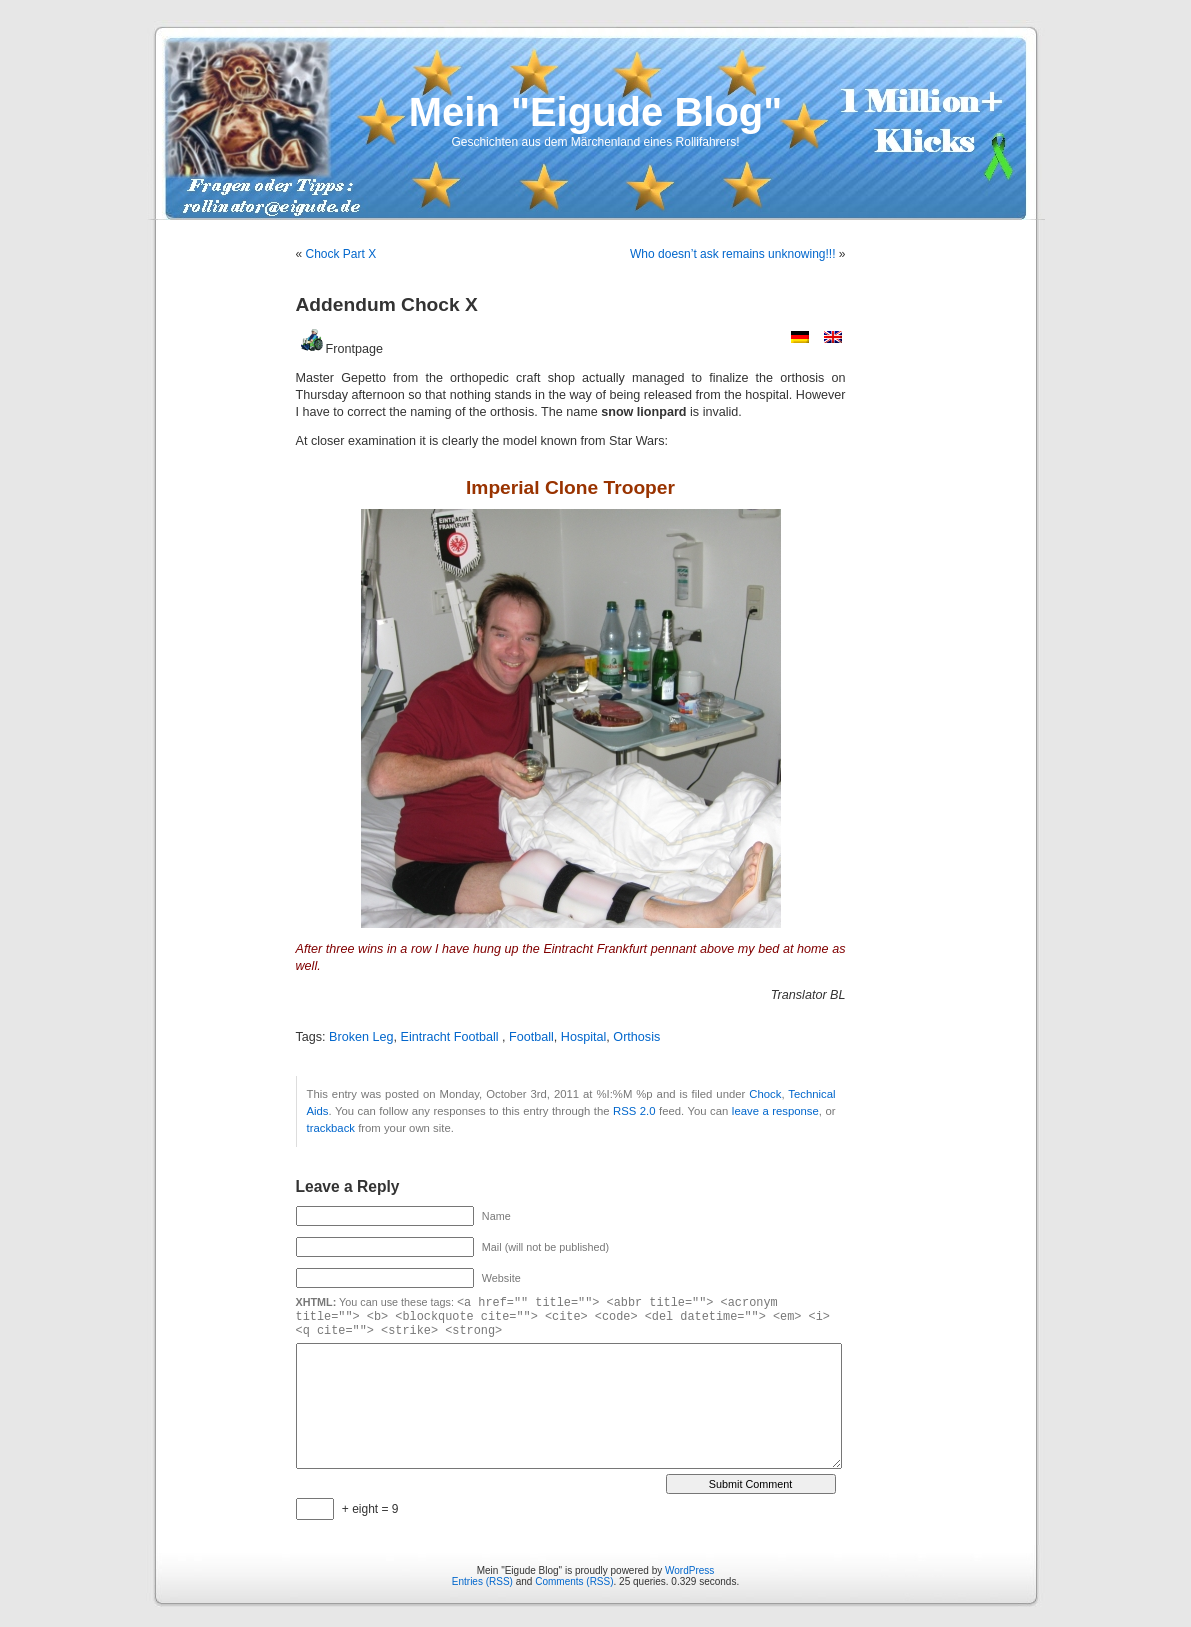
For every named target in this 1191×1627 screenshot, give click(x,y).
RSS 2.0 (634, 1111)
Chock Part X (341, 254)
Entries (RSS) (482, 1581)
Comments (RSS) (574, 1581)
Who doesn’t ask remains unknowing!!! (732, 254)
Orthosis (636, 1037)
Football (531, 1037)
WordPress (689, 1570)
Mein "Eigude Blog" (595, 112)
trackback (331, 1128)
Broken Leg (361, 1037)
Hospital (584, 1037)
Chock (765, 1094)
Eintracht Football (452, 1037)
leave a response (775, 1111)
